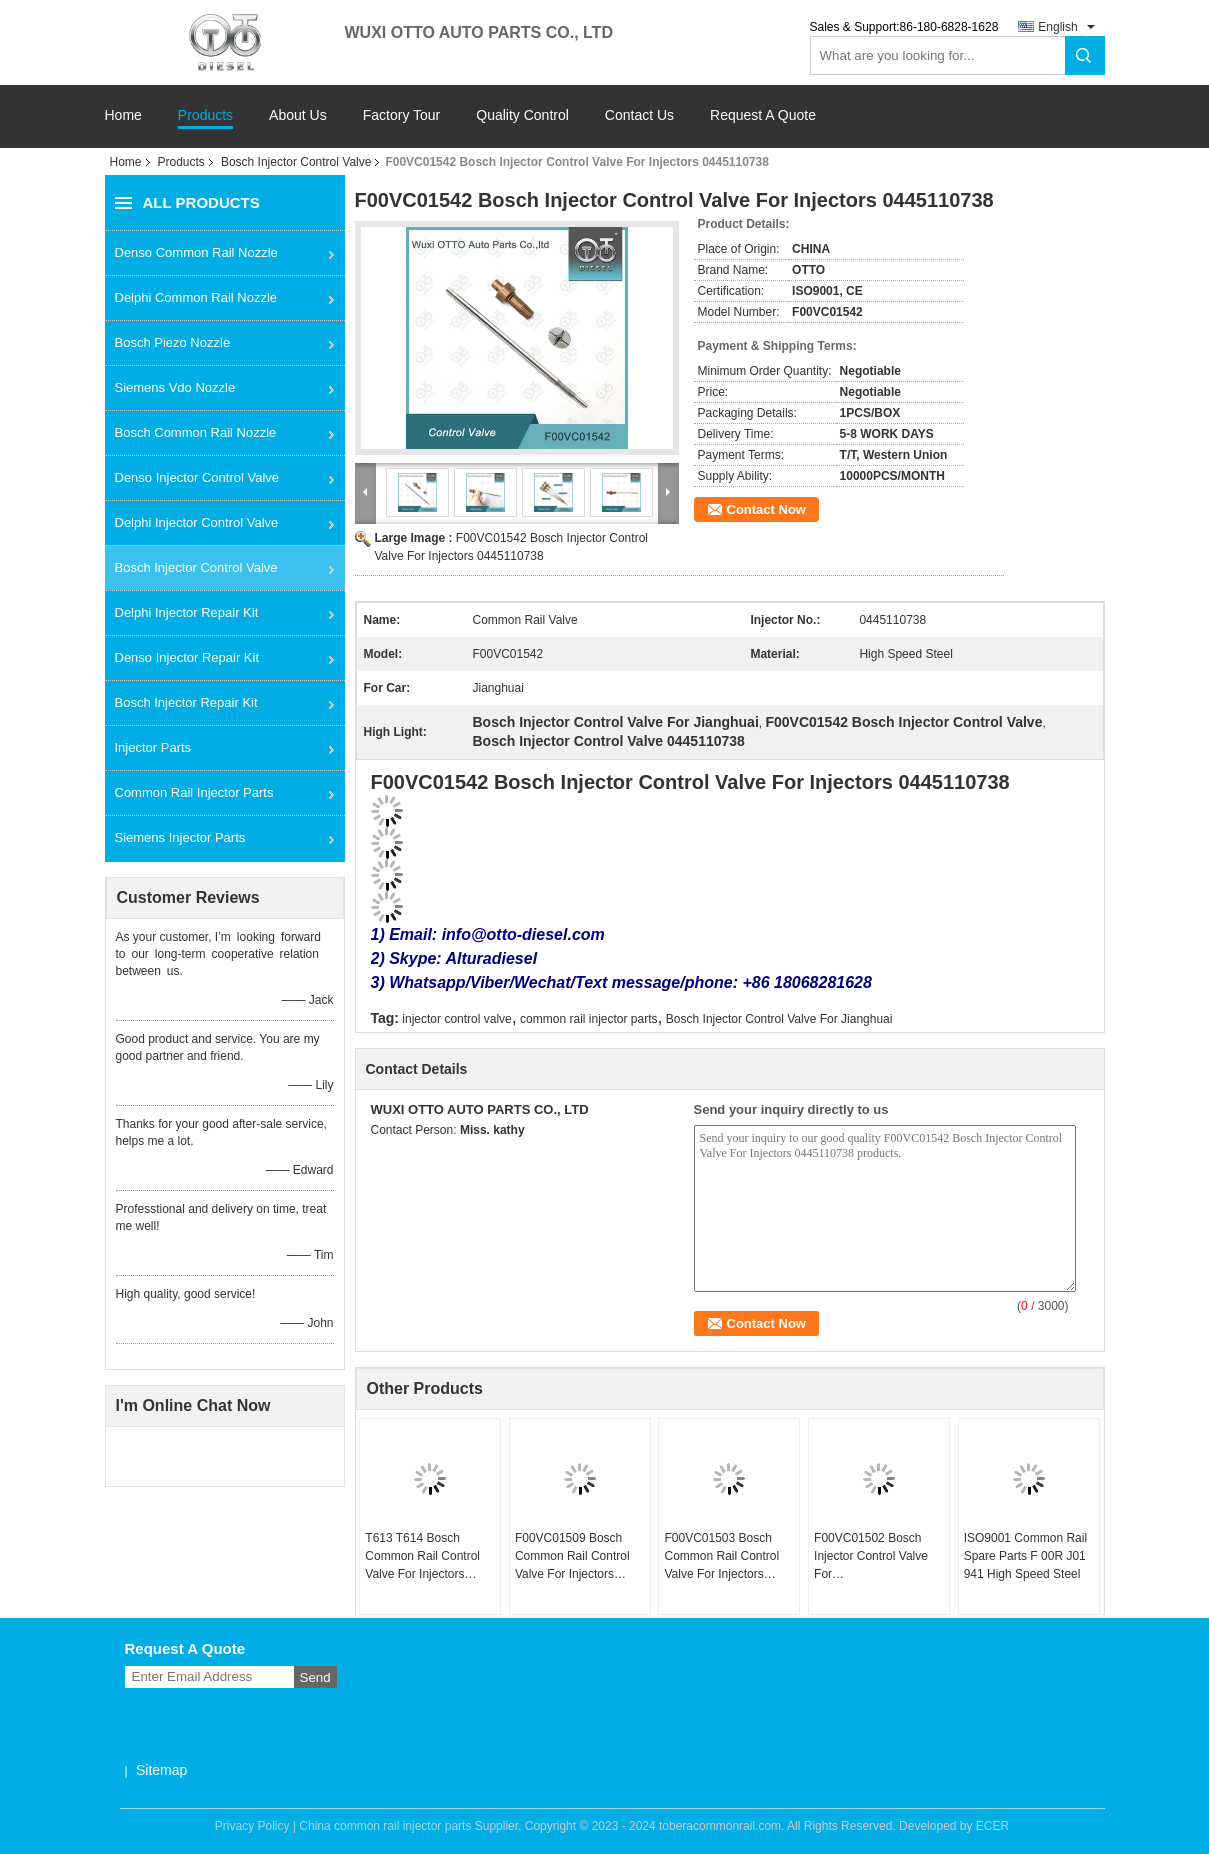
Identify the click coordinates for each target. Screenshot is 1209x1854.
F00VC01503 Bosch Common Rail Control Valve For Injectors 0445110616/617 (721, 1557)
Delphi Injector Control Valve (197, 522)
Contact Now (766, 509)
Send (315, 1677)
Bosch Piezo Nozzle (173, 342)
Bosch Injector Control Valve (296, 162)
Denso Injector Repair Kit (187, 657)
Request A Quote (763, 115)
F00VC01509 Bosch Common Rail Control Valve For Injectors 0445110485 (572, 1557)
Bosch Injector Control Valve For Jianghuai (779, 1019)
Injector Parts (153, 747)
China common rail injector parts (385, 1826)
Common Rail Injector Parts (194, 792)
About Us (298, 115)
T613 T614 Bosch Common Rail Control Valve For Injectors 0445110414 (422, 1557)
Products (205, 115)
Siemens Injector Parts (180, 837)
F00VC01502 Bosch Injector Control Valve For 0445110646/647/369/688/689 (881, 1557)
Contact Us (639, 115)
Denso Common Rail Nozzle (196, 252)
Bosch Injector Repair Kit (186, 702)
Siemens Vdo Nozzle (175, 387)
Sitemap (161, 1770)
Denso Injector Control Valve (197, 477)
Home (123, 115)
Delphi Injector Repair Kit (187, 612)
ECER (992, 1826)
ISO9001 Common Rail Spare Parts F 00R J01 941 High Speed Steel (1025, 1556)
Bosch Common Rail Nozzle (196, 432)
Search (1085, 55)
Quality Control (522, 115)
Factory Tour (402, 115)
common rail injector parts (588, 1019)
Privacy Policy (252, 1826)
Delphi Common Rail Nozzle (196, 297)
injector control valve (456, 1019)
